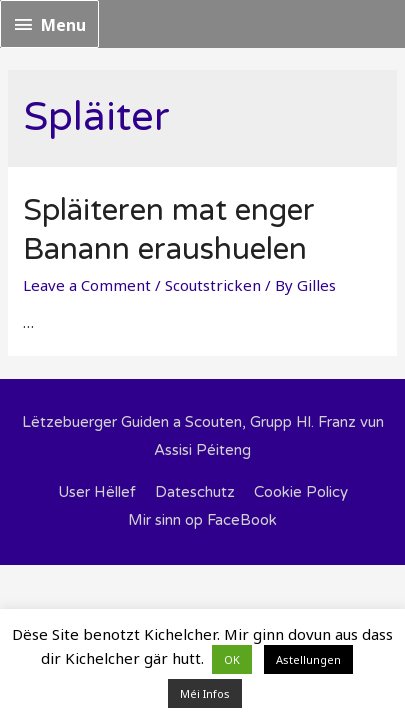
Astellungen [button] (308, 659)
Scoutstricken (213, 285)
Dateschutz (195, 492)
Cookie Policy (301, 492)
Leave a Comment (87, 285)
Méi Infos (205, 693)
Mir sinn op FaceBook (202, 520)
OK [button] (232, 659)
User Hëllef (97, 492)
